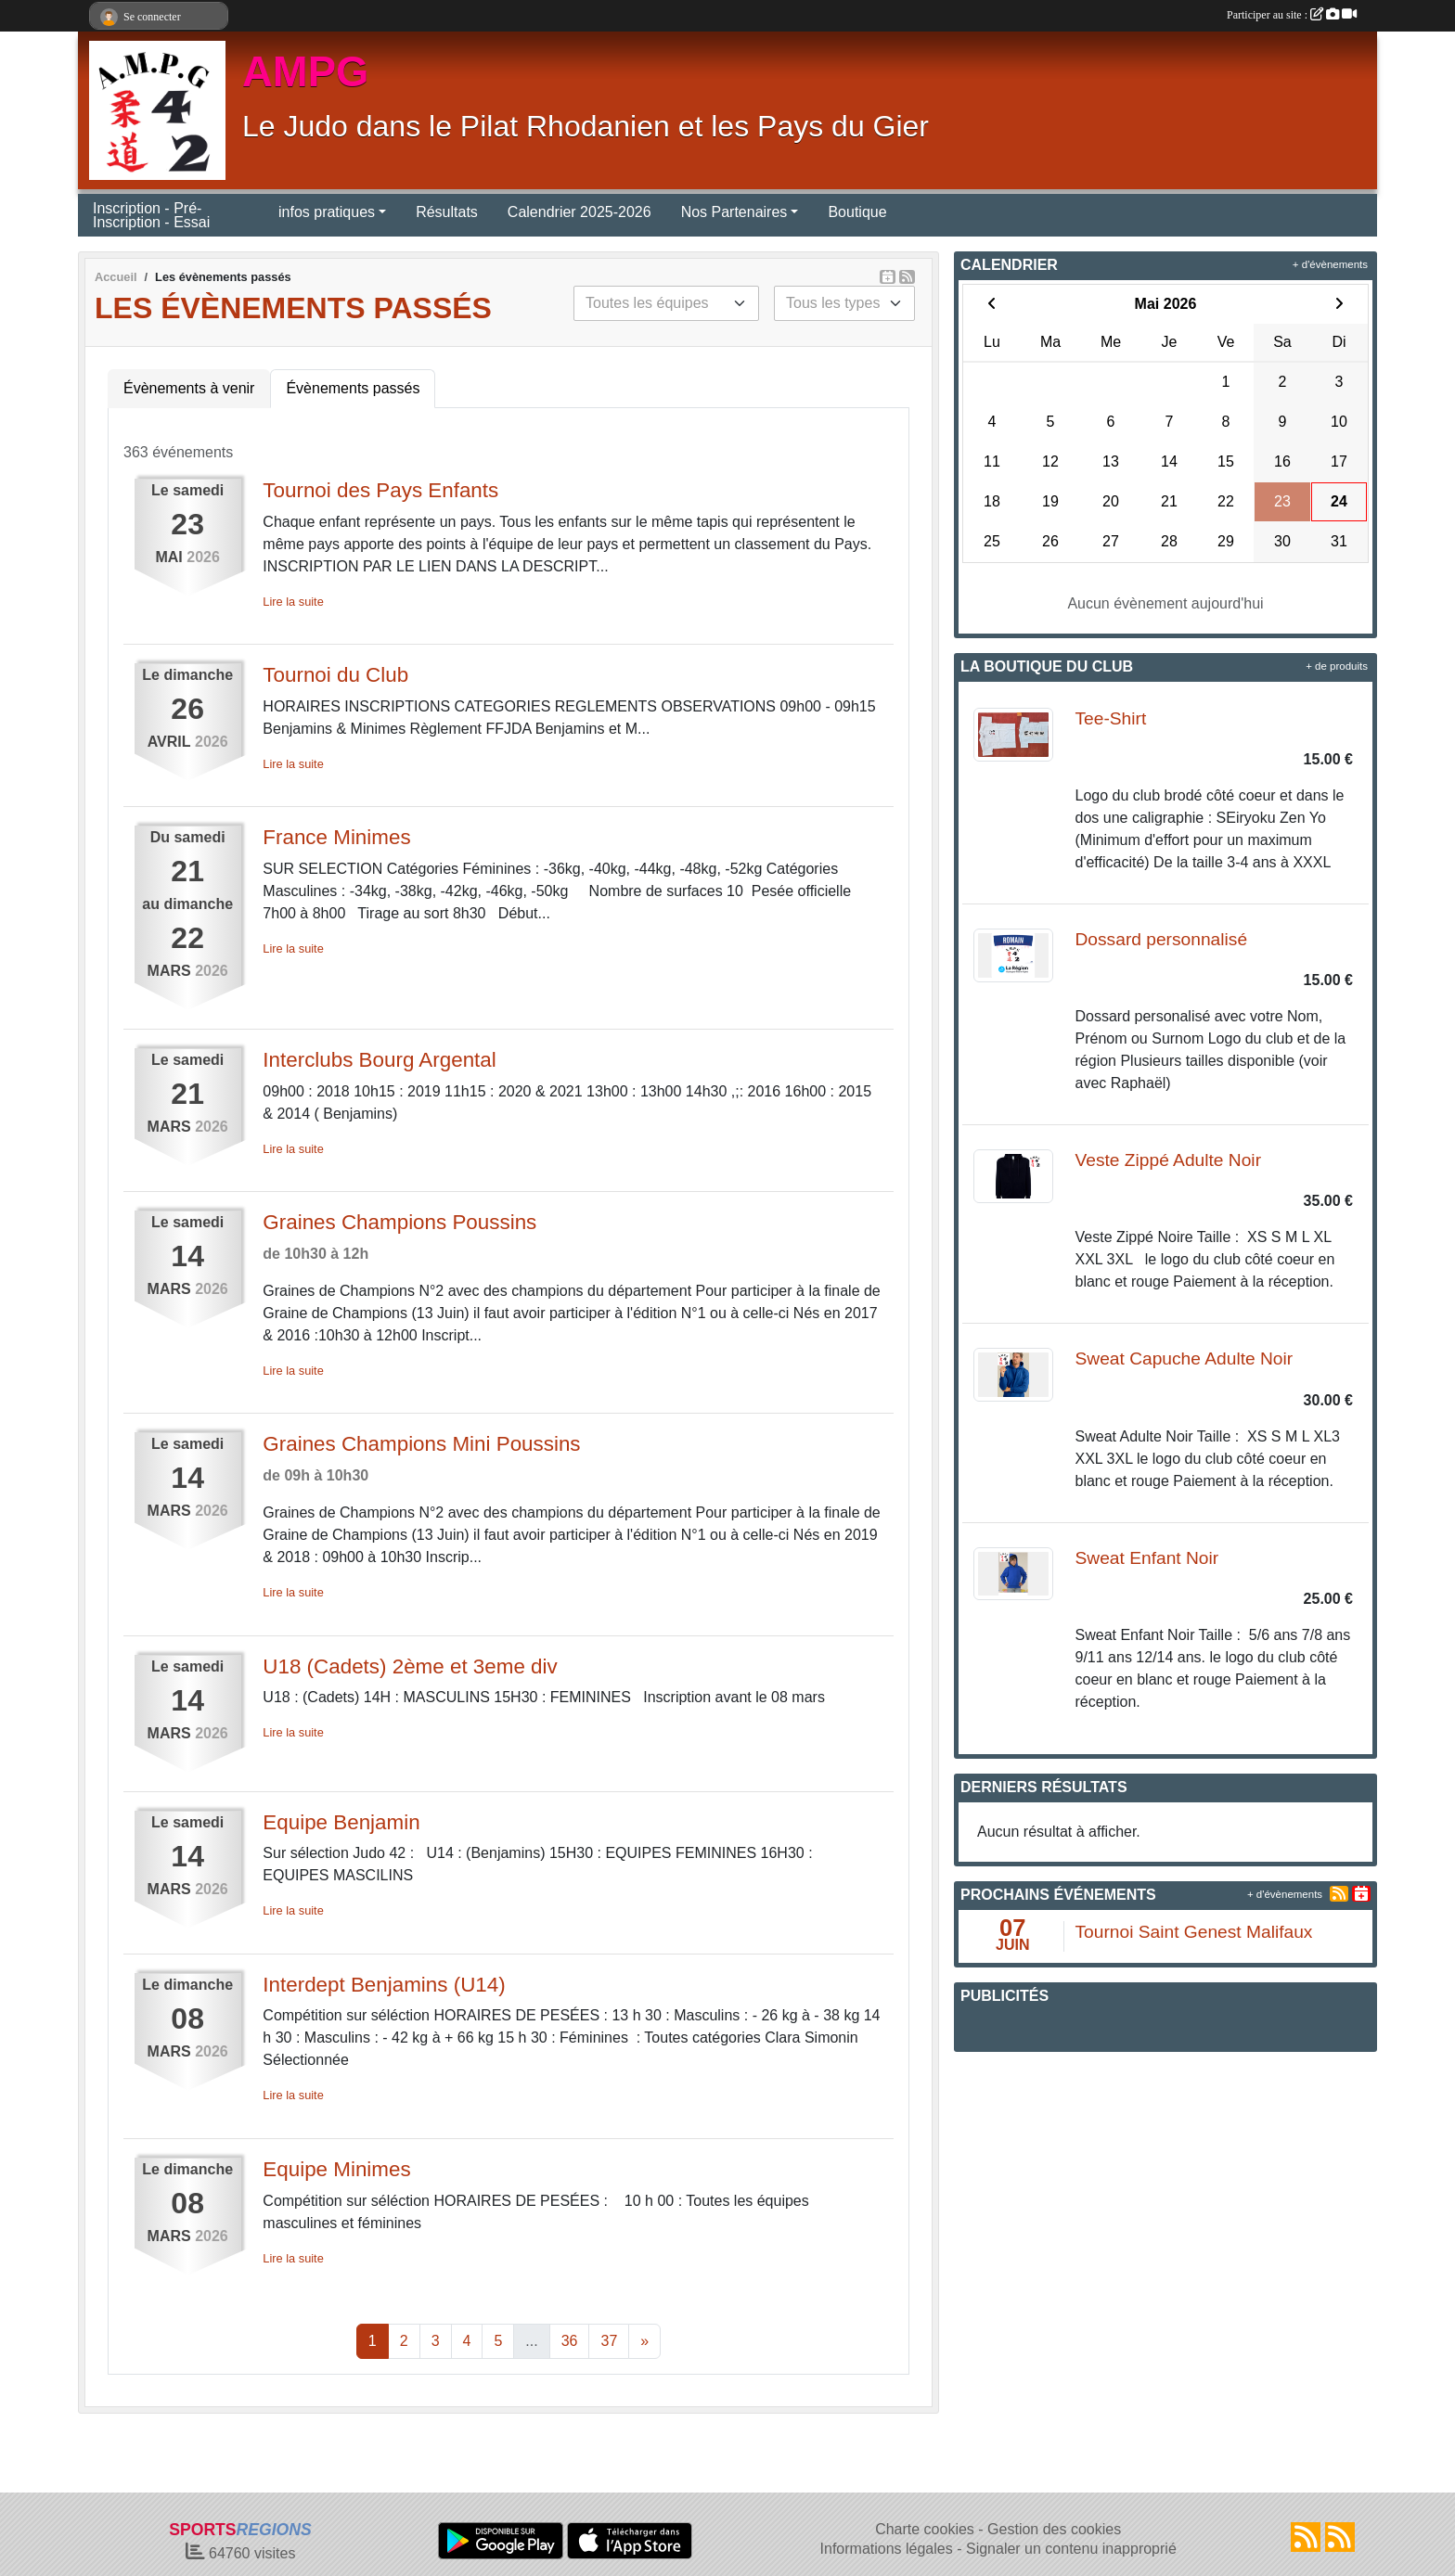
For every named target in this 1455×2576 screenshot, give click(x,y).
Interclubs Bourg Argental (379, 1059)
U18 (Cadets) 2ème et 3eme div (410, 1666)
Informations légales (886, 2549)
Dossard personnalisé (1161, 939)
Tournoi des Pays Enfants (380, 490)
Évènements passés (352, 388)
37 (608, 2341)
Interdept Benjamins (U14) (384, 1984)
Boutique (857, 212)
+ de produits (1337, 666)
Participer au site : (1292, 14)
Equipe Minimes (336, 2169)
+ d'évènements (1330, 264)
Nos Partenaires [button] (734, 212)
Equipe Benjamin (341, 1822)
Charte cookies (924, 2529)
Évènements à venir (188, 388)
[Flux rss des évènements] (1340, 2537)
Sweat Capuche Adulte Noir (1184, 1358)
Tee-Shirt (1111, 718)
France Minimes (336, 837)
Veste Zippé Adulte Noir (1168, 1160)
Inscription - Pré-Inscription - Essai (151, 215)
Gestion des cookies (1054, 2529)
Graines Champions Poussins (399, 1222)
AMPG (305, 72)
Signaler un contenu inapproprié (1071, 2549)
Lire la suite (293, 602)
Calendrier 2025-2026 (579, 212)
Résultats (447, 212)
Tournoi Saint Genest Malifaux (1194, 1932)
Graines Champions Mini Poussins (421, 1443)
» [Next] (644, 2341)
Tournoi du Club (335, 674)
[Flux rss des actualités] (1305, 2537)
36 (569, 2341)
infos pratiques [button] (326, 212)
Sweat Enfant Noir (1147, 1558)
